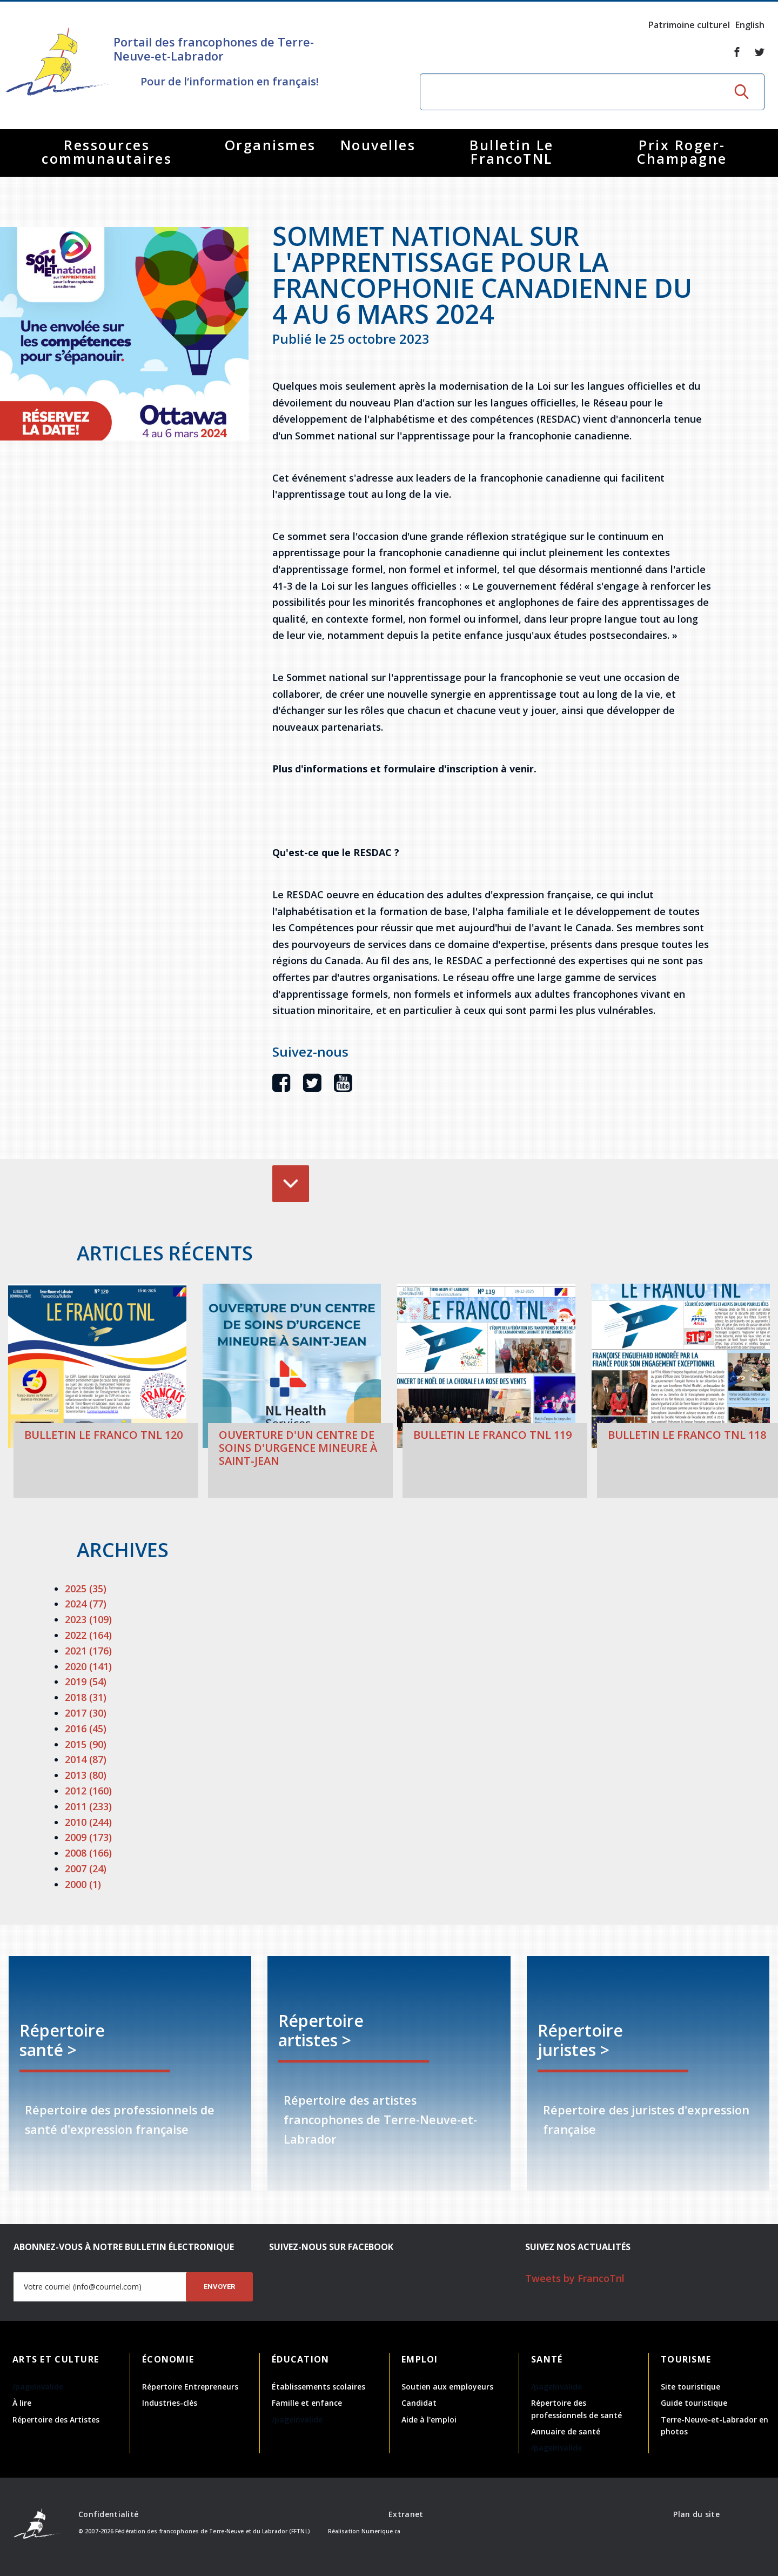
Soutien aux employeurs (447, 2386)
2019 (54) (85, 1681)
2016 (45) (85, 1728)
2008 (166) (88, 1852)
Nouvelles (378, 145)
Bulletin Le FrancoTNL (512, 152)
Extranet (405, 2514)
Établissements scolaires (318, 2386)
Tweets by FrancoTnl (575, 2278)
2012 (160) (88, 1790)
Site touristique (690, 2386)
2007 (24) (85, 1868)
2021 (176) (88, 1650)
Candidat (419, 2403)
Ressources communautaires (107, 152)
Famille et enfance (307, 2403)
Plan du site (696, 2514)
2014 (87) (85, 1759)
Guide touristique (694, 2403)
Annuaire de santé (565, 2431)
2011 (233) (88, 1806)
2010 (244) (88, 1822)
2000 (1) (83, 1884)
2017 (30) (85, 1712)
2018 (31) (85, 1697)
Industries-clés (169, 2403)
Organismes (270, 145)
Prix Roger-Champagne (682, 152)
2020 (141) (88, 1666)
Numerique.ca (380, 2531)
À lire (21, 2403)
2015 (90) (85, 1744)
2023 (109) (88, 1619)
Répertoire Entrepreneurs (190, 2386)
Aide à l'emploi (429, 2419)
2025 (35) (85, 1588)
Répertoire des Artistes (55, 2419)
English (749, 25)
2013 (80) (85, 1775)
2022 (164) (88, 1635)
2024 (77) (85, 1603)
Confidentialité (108, 2514)
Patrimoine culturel (689, 25)
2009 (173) (88, 1837)
